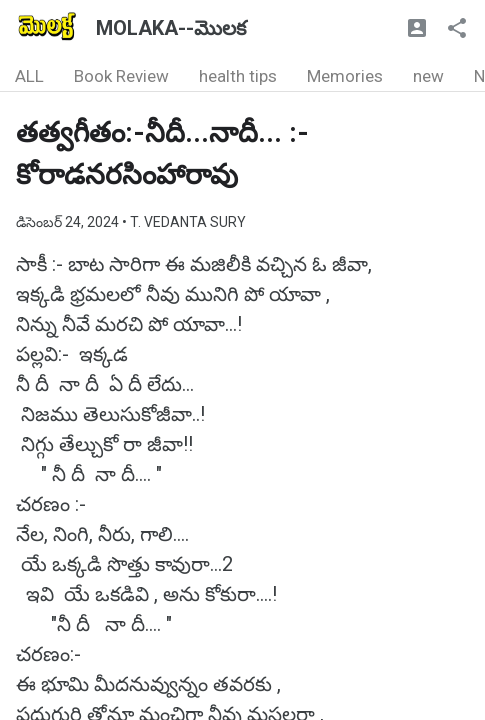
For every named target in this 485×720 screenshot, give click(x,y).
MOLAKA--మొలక (171, 28)
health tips (238, 76)
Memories (345, 76)
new (428, 76)
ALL (29, 76)
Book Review (121, 76)
